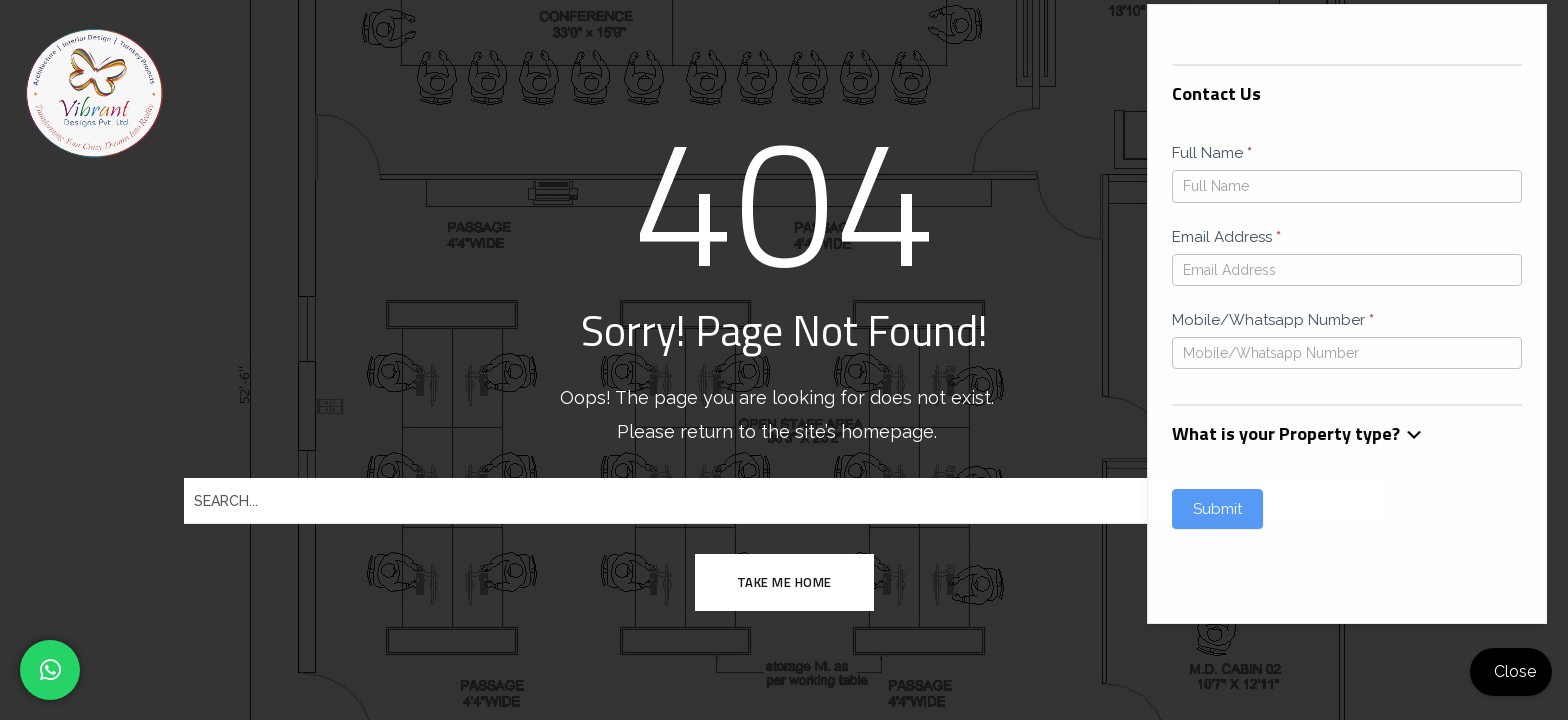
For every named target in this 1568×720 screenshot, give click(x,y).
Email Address (496, 237)
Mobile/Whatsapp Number (543, 320)
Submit (487, 509)
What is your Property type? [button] (568, 433)
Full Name (482, 153)
